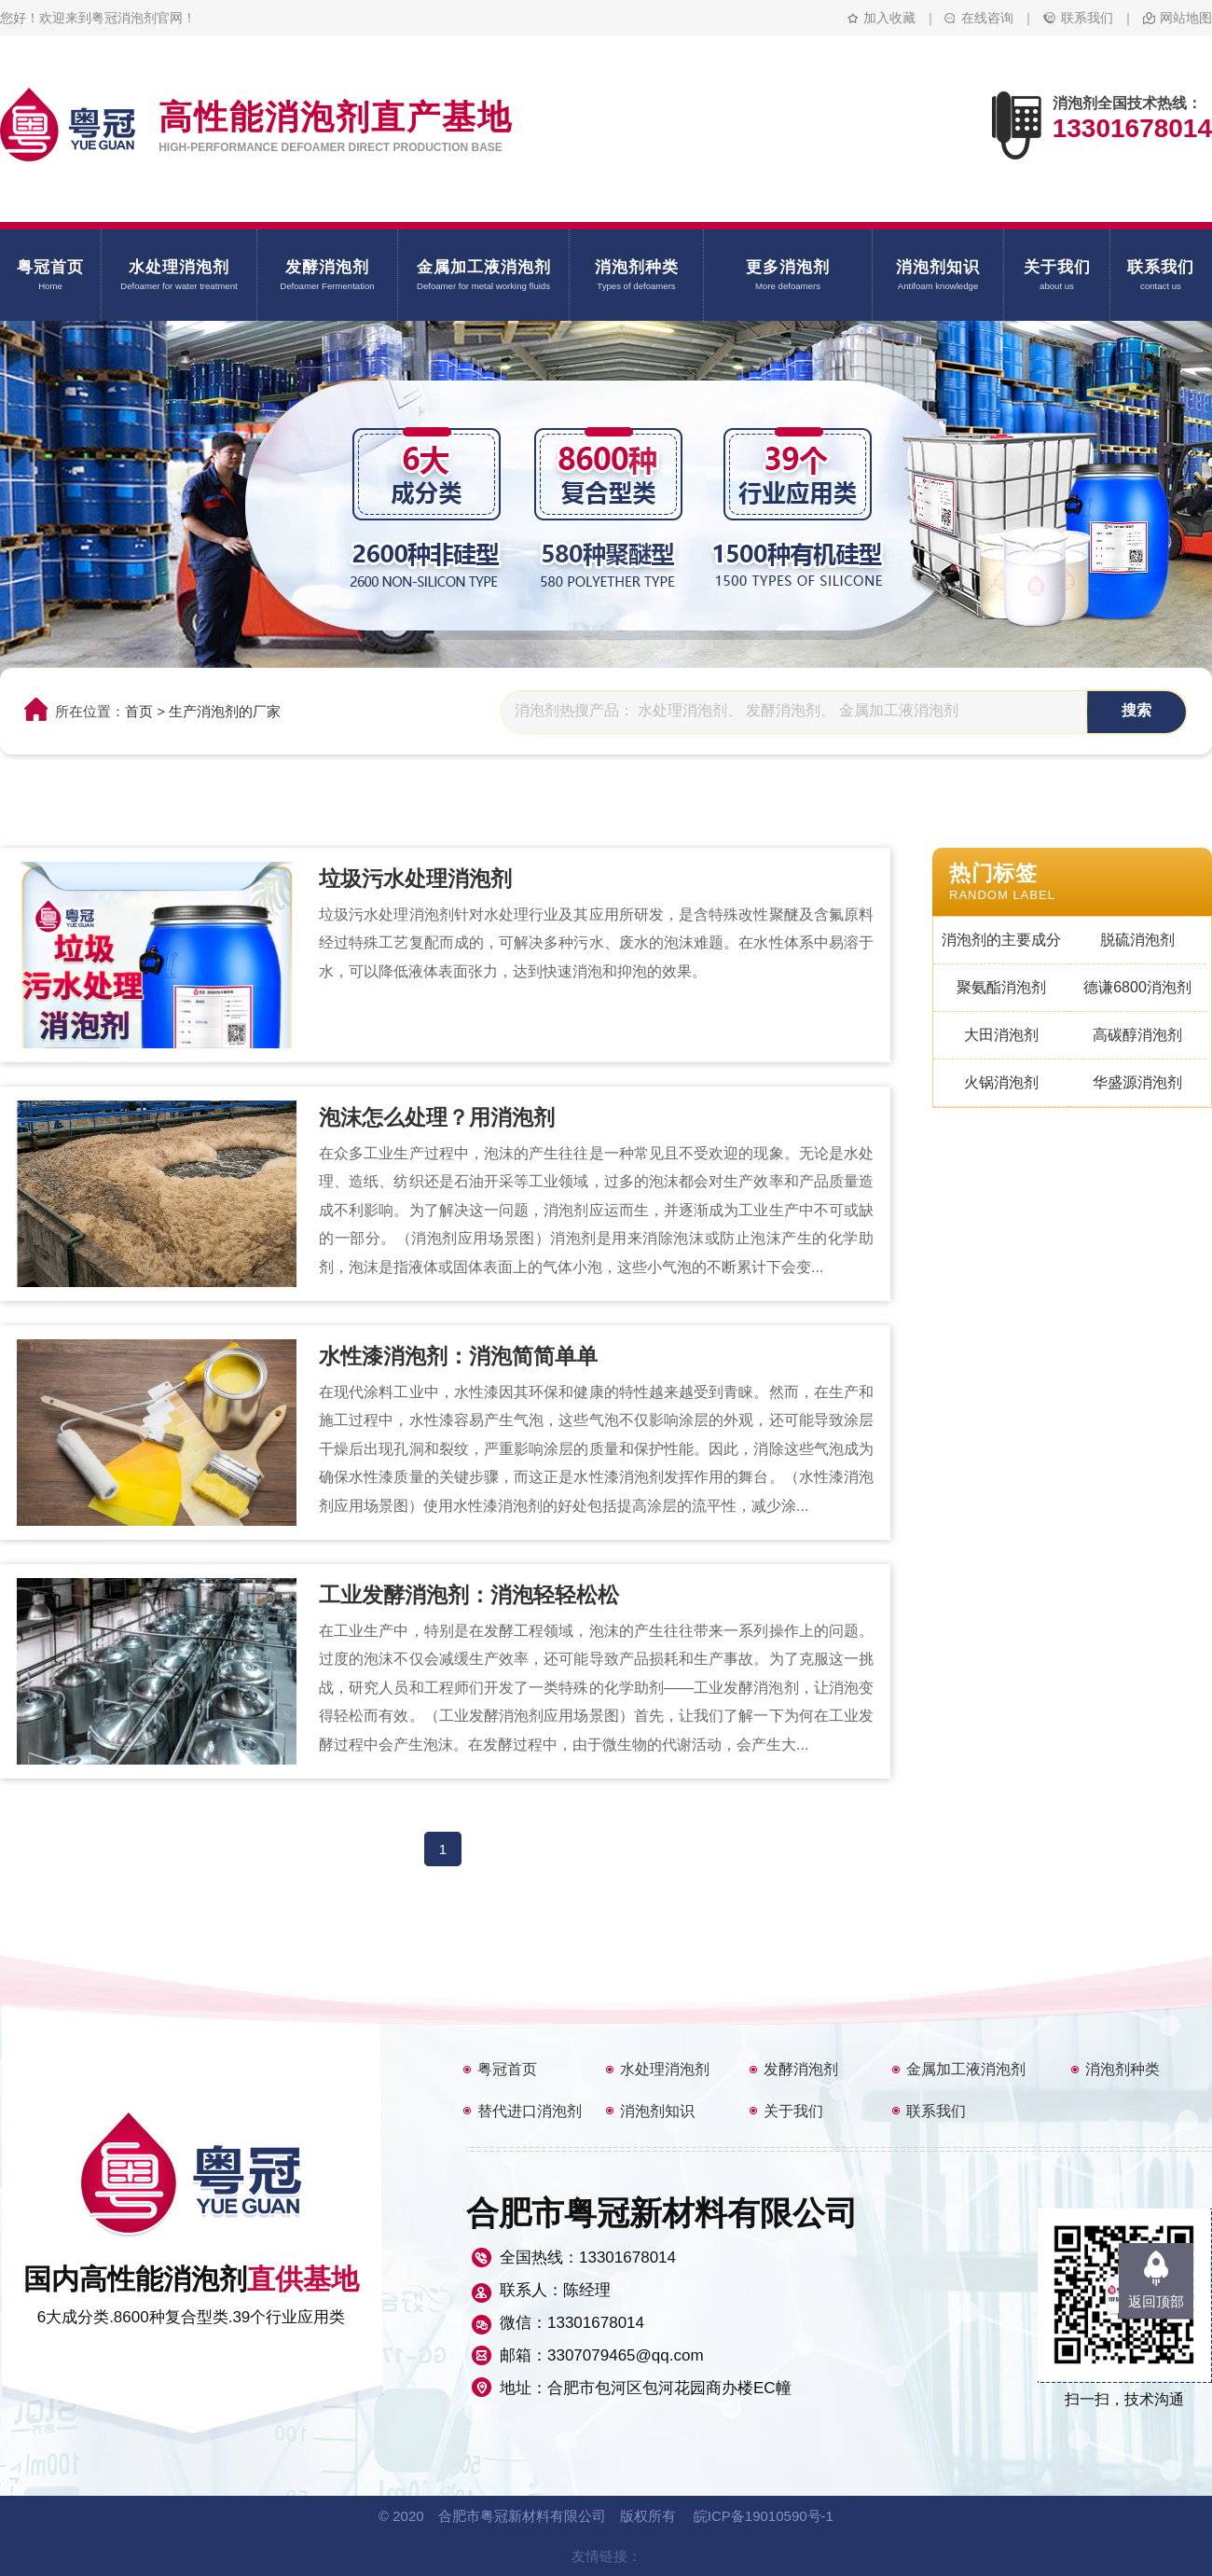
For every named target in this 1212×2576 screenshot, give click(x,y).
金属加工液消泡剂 (966, 2069)
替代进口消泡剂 (529, 2111)
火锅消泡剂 (1001, 1082)
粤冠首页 (507, 2069)
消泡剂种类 (1122, 2069)
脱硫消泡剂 (1137, 940)
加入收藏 (889, 17)
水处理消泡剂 (664, 2069)
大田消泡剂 (1001, 1035)
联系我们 (1087, 17)
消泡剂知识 (657, 2111)
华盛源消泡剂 (1137, 1082)
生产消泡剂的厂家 (225, 711)
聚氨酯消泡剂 (1001, 987)
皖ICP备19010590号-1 (763, 2516)
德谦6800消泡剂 (1137, 987)
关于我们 (793, 2111)
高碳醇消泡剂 (1137, 1035)
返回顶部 (1156, 2301)
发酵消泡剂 (801, 2069)
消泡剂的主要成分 (1001, 940)
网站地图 (1186, 17)
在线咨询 (987, 17)
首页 (139, 711)
